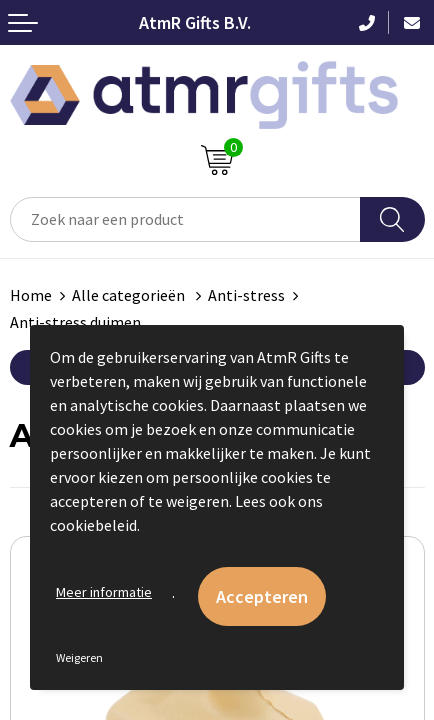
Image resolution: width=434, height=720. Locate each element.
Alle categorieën (130, 295)
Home (31, 295)
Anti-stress (246, 295)
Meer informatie (104, 592)
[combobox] (185, 219)
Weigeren (79, 657)
